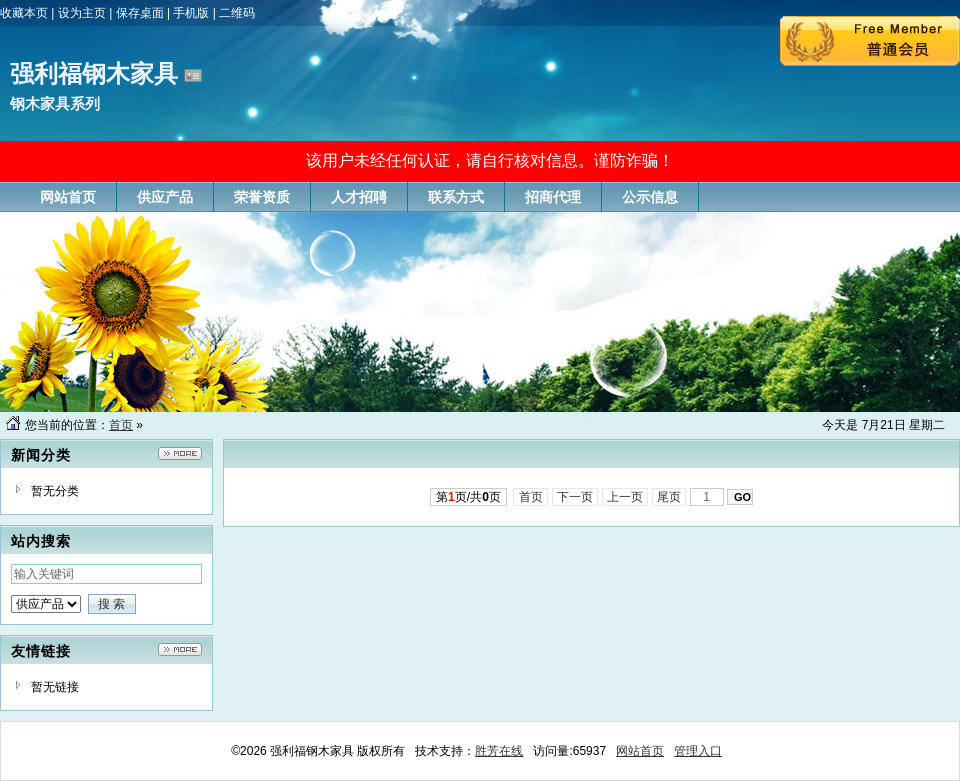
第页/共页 (468, 497)
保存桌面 (140, 13)
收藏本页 (24, 13)
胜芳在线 (499, 751)
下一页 (575, 497)
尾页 (669, 497)
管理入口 (698, 751)
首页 (121, 425)
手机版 (191, 13)
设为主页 (82, 13)
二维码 (237, 13)
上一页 (625, 497)
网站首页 (640, 751)
